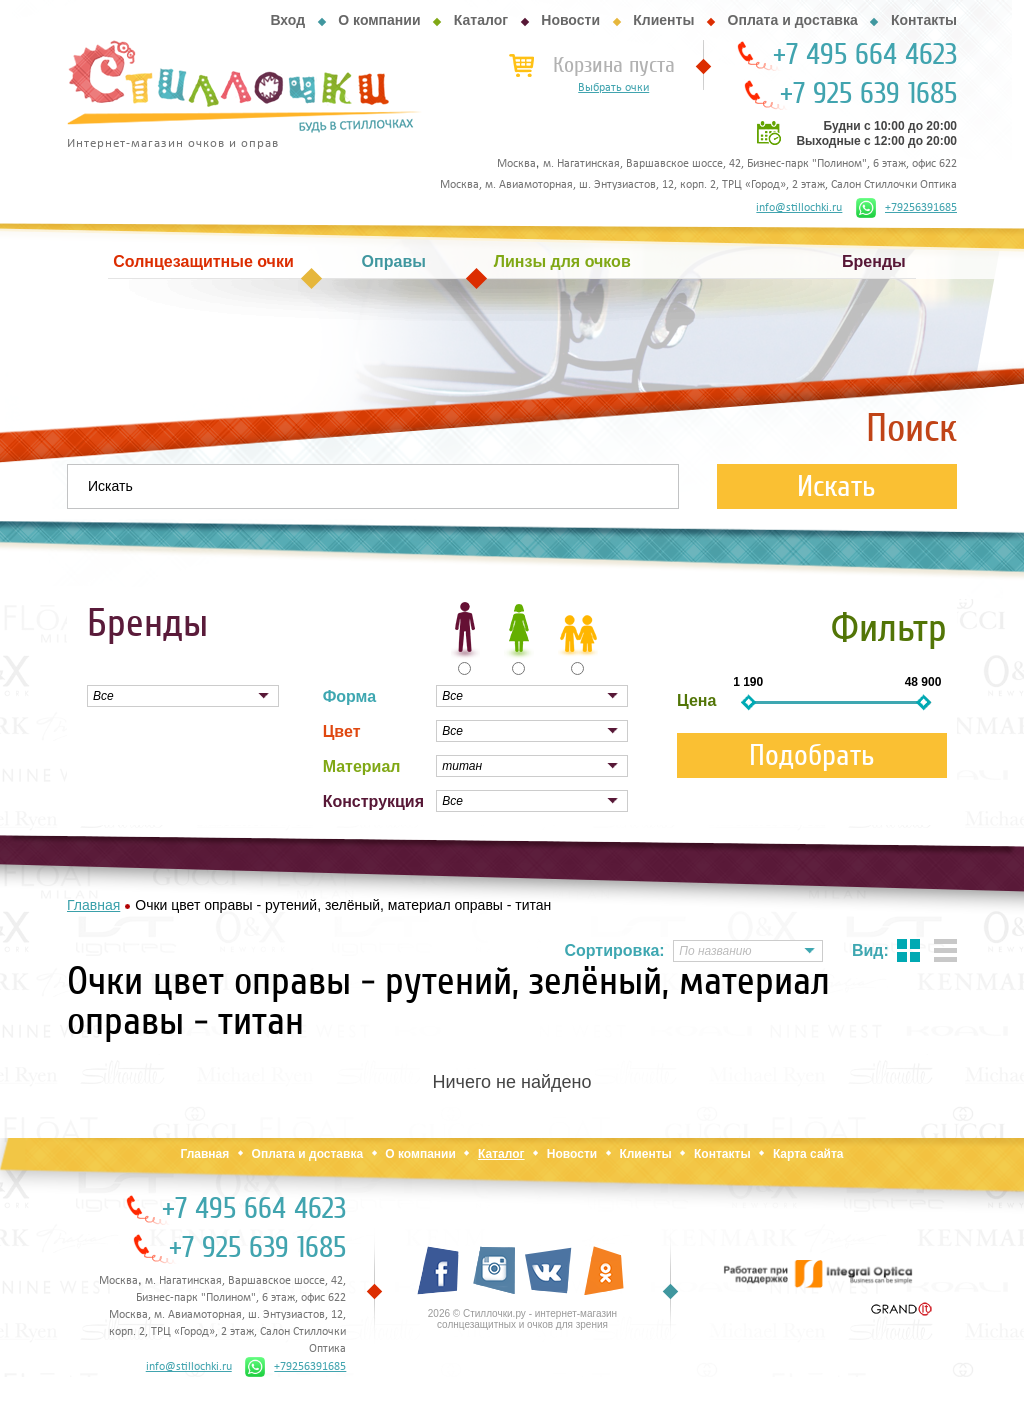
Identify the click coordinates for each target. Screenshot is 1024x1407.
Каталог (481, 20)
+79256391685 (906, 208)
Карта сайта (808, 1154)
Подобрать (812, 755)
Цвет (342, 731)
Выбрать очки (613, 88)
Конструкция (373, 801)
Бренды (874, 261)
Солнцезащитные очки (203, 261)
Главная (204, 1154)
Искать (836, 486)
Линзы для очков (562, 261)
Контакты (924, 20)
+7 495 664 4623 (865, 55)
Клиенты (663, 20)
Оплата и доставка (793, 20)
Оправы (394, 261)
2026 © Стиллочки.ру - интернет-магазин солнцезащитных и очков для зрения (522, 1319)
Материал (362, 766)
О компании (379, 20)
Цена (696, 700)
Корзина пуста (614, 65)
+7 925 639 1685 (868, 94)
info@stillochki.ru (799, 208)
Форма (350, 696)
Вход (287, 20)
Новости (570, 20)
